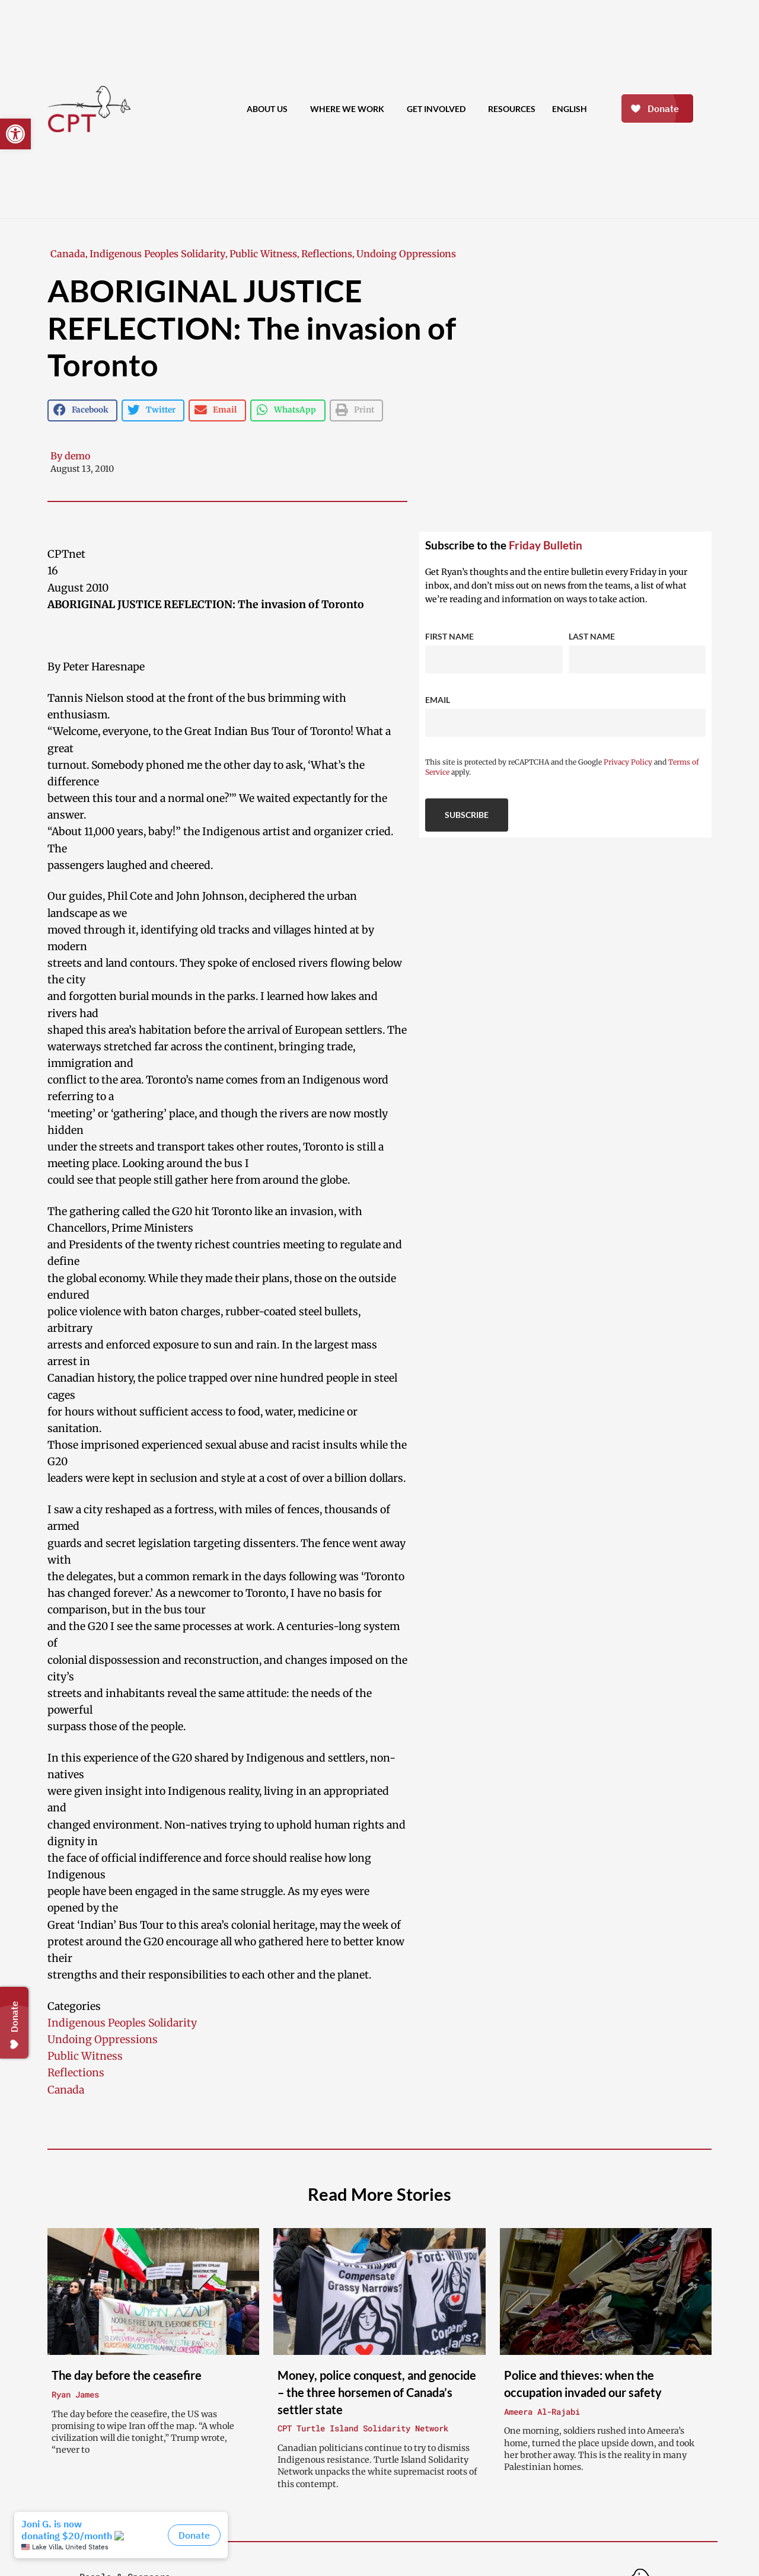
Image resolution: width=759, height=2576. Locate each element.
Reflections (326, 254)
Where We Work (350, 109)
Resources (511, 109)
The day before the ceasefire (127, 2375)
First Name (449, 636)
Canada (67, 254)
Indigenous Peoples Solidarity (157, 254)
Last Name (592, 636)
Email (437, 700)
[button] (15, 134)
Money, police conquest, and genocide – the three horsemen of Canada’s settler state (377, 2392)
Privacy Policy (628, 762)
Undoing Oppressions (406, 254)
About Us (270, 109)
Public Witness (263, 254)
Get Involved (439, 109)
